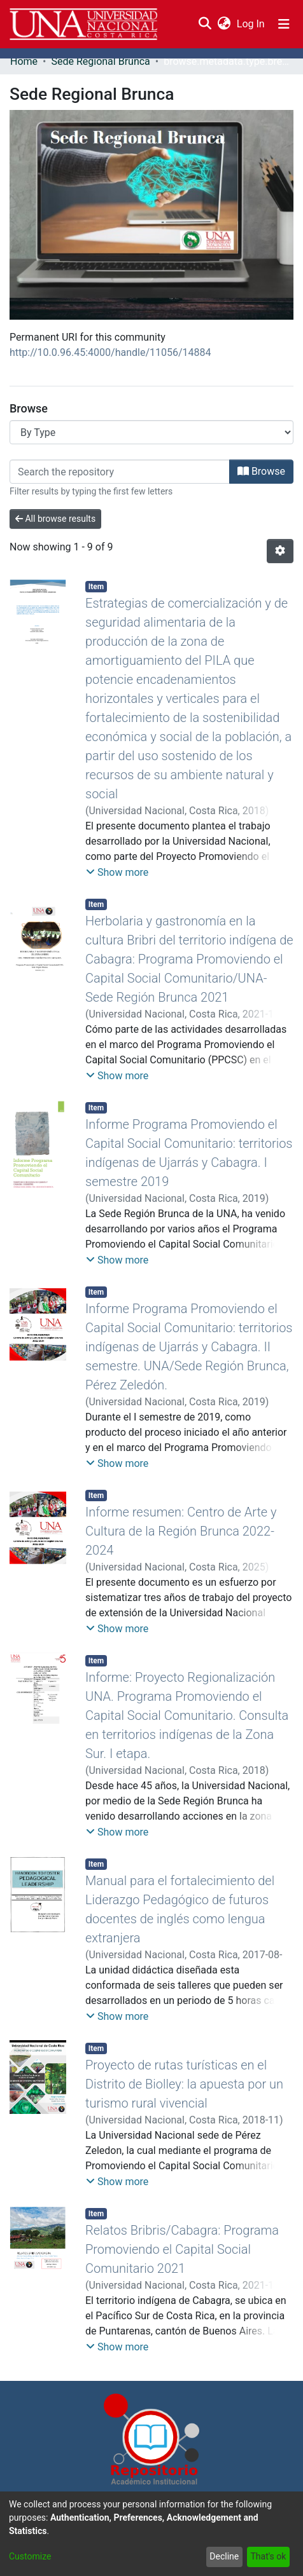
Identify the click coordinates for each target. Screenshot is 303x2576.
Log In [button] (251, 24)
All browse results (55, 519)
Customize (30, 2556)
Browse (261, 471)
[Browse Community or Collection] (151, 432)
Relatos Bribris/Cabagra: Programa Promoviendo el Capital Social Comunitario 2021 (182, 2249)
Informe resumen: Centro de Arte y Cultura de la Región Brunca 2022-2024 (181, 1531)
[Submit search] (205, 24)
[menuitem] (224, 24)
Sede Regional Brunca (100, 61)
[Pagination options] (280, 551)
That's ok (268, 2556)
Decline (224, 2556)
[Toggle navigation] (283, 24)
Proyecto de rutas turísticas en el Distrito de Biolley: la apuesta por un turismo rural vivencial (184, 2084)
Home (24, 61)
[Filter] (120, 472)
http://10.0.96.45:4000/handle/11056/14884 (110, 352)
